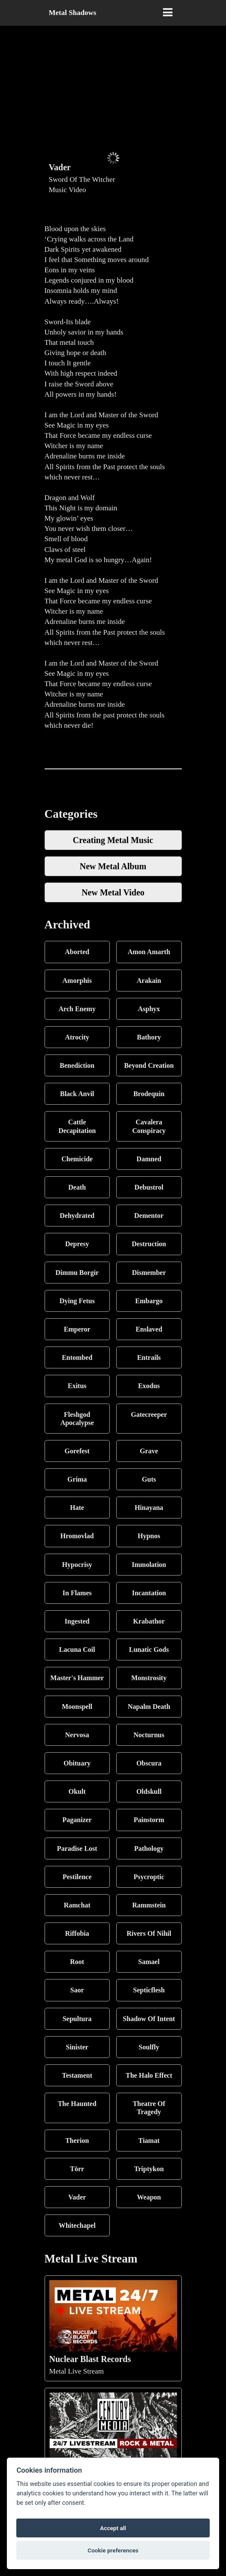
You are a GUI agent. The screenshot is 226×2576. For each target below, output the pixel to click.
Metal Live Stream (113, 2328)
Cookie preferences (112, 2550)
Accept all (113, 2528)
